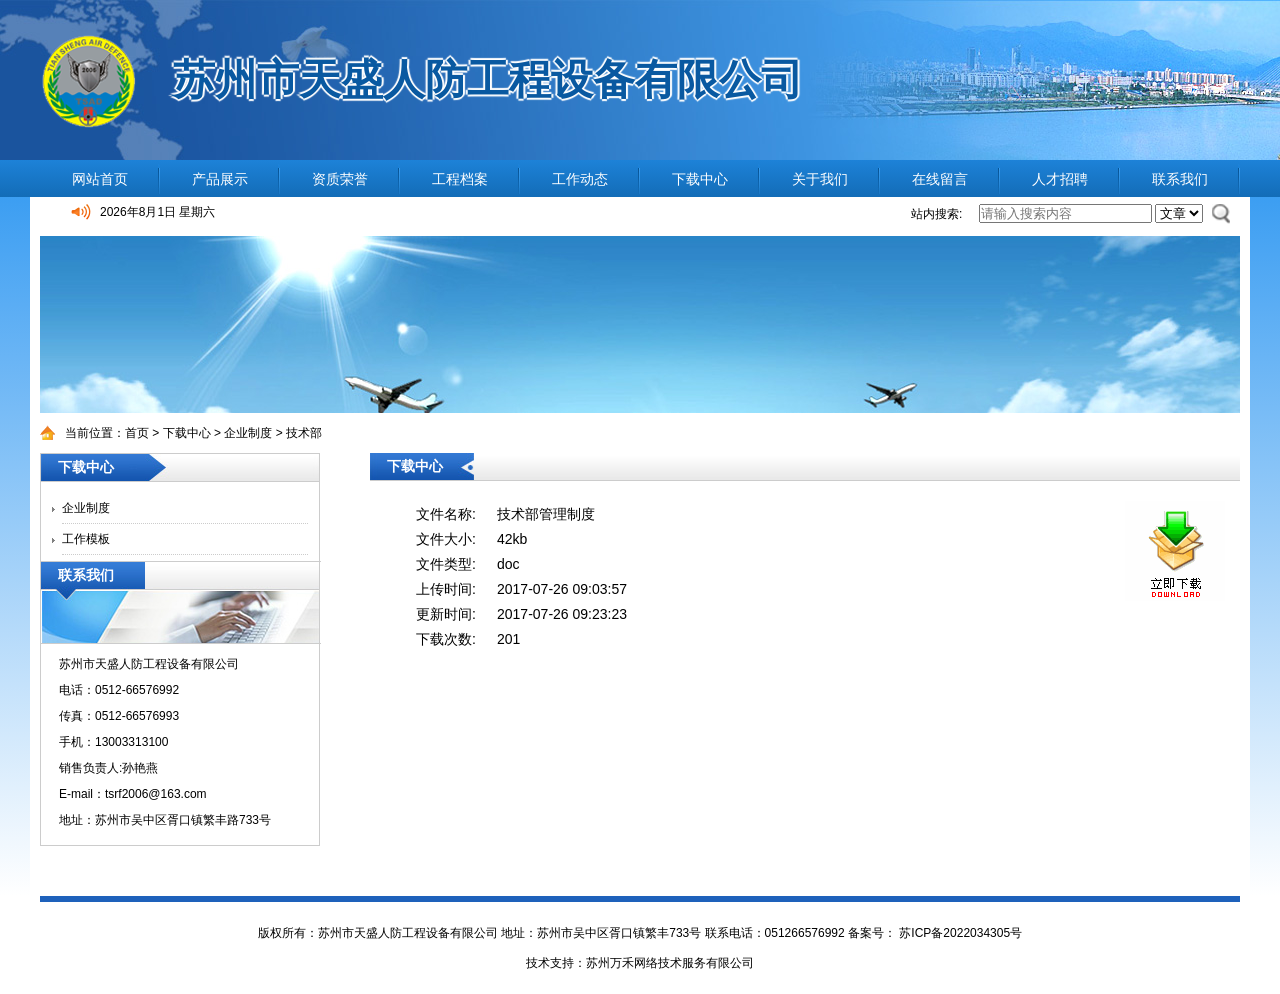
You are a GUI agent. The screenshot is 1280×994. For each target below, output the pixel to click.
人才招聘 (1060, 179)
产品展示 (220, 179)
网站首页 (100, 179)
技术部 (304, 433)
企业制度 (248, 433)
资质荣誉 (340, 179)
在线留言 (940, 179)
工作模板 (86, 539)
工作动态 (580, 179)
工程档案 (460, 179)
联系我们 (1180, 179)
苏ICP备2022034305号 (959, 933)
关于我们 (820, 179)
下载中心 (700, 179)
